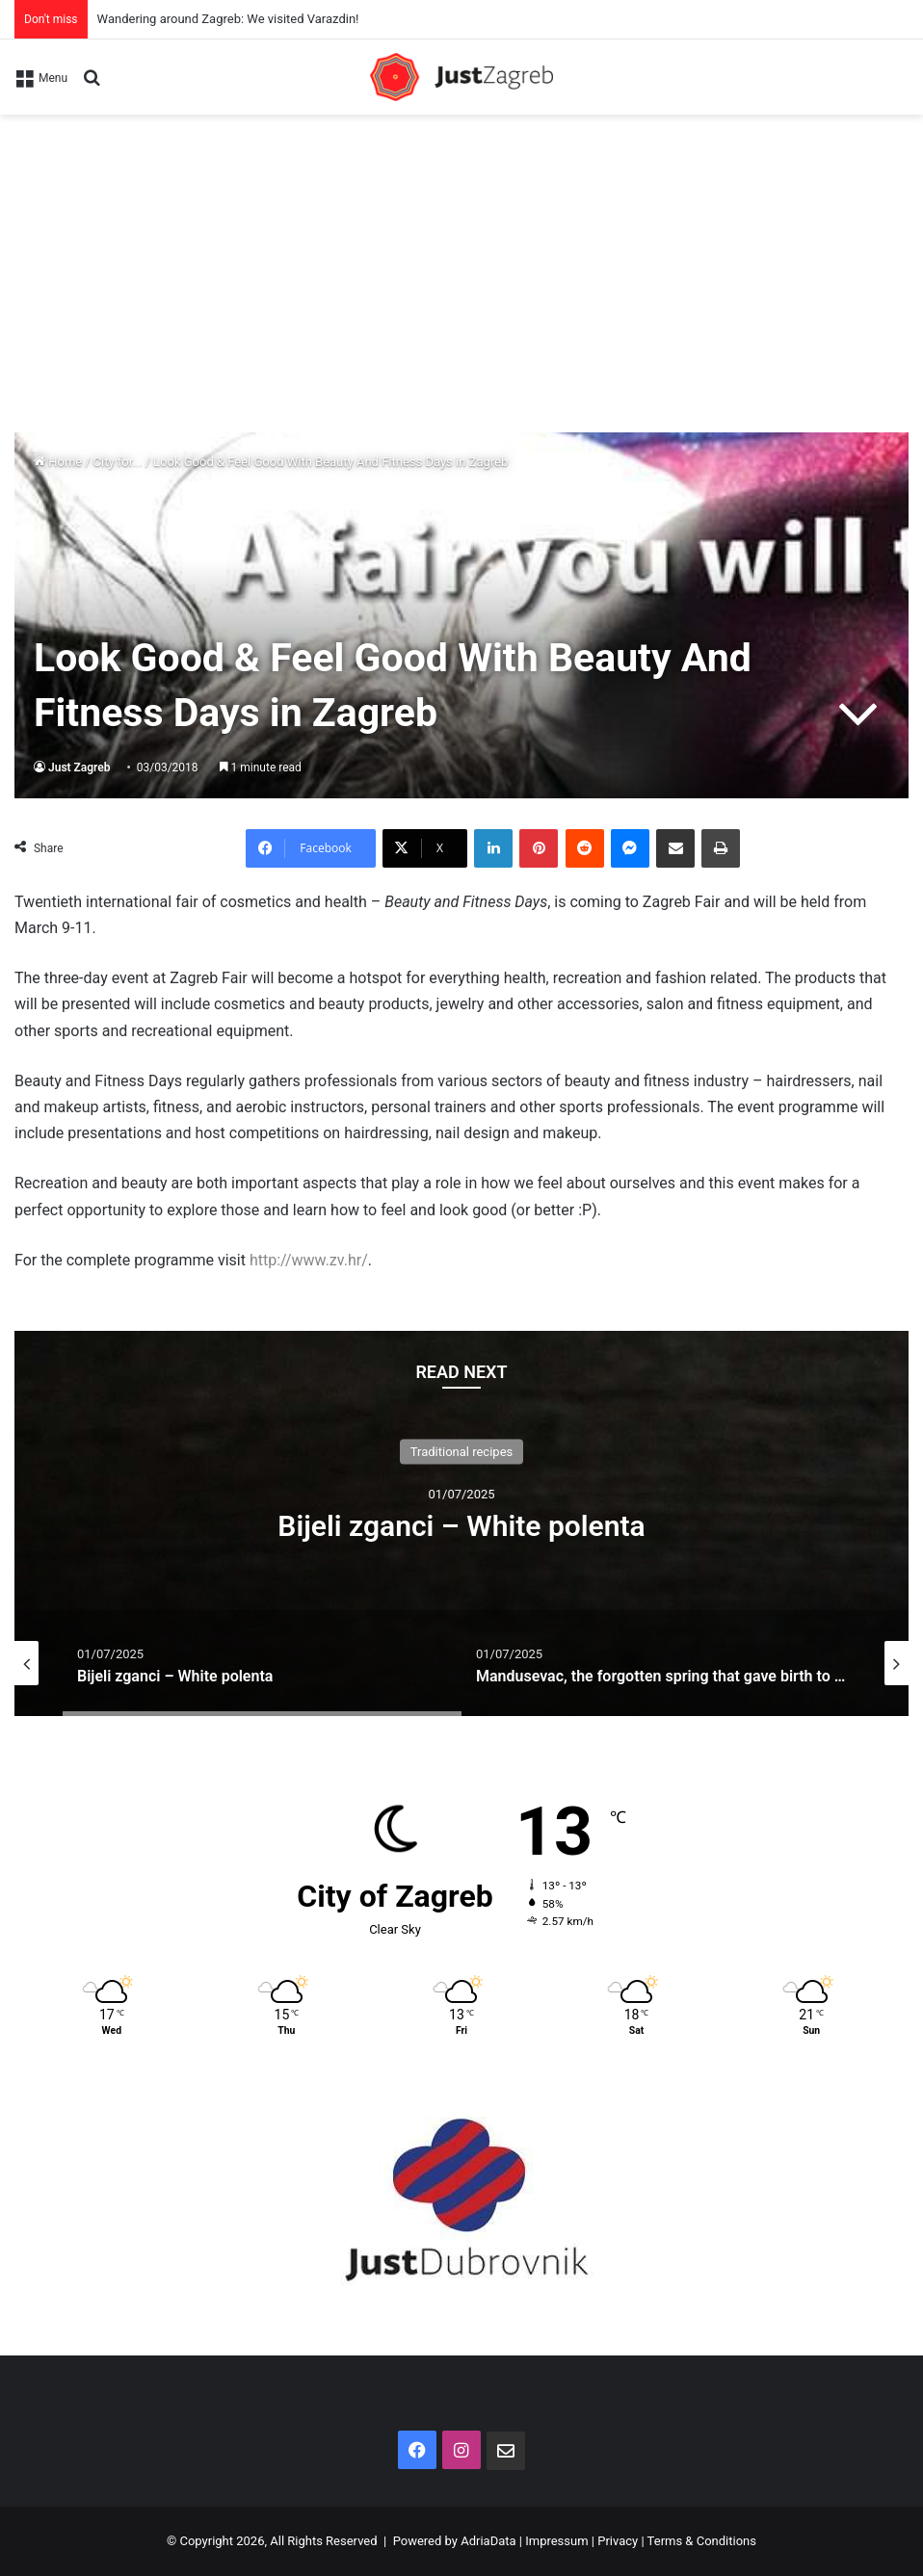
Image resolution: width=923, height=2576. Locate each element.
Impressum (556, 2541)
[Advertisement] (461, 259)
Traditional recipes (462, 1451)
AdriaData (488, 2541)
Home (58, 462)
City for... (118, 462)
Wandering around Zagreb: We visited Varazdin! (228, 19)
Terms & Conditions (701, 2541)
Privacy (617, 2541)
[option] (461, 1523)
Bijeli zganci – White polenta (461, 1526)
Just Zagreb (79, 767)
